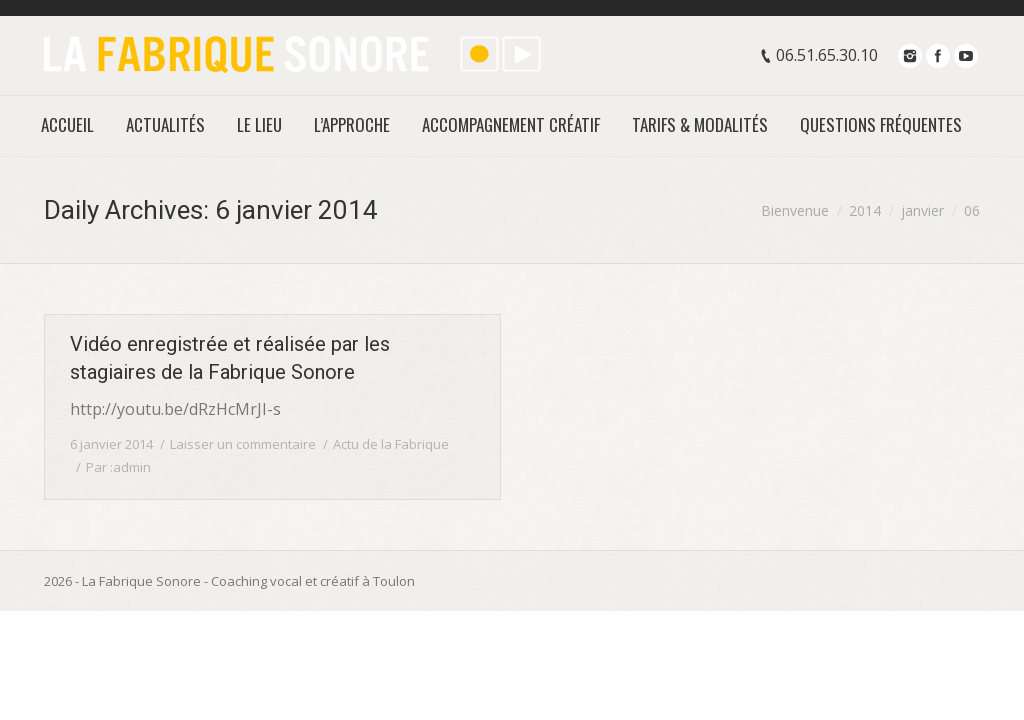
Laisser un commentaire (243, 444)
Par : (118, 467)
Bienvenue (795, 210)
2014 (865, 210)
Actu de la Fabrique (391, 444)
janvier (922, 210)
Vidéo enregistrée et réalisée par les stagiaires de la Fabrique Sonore (230, 358)
